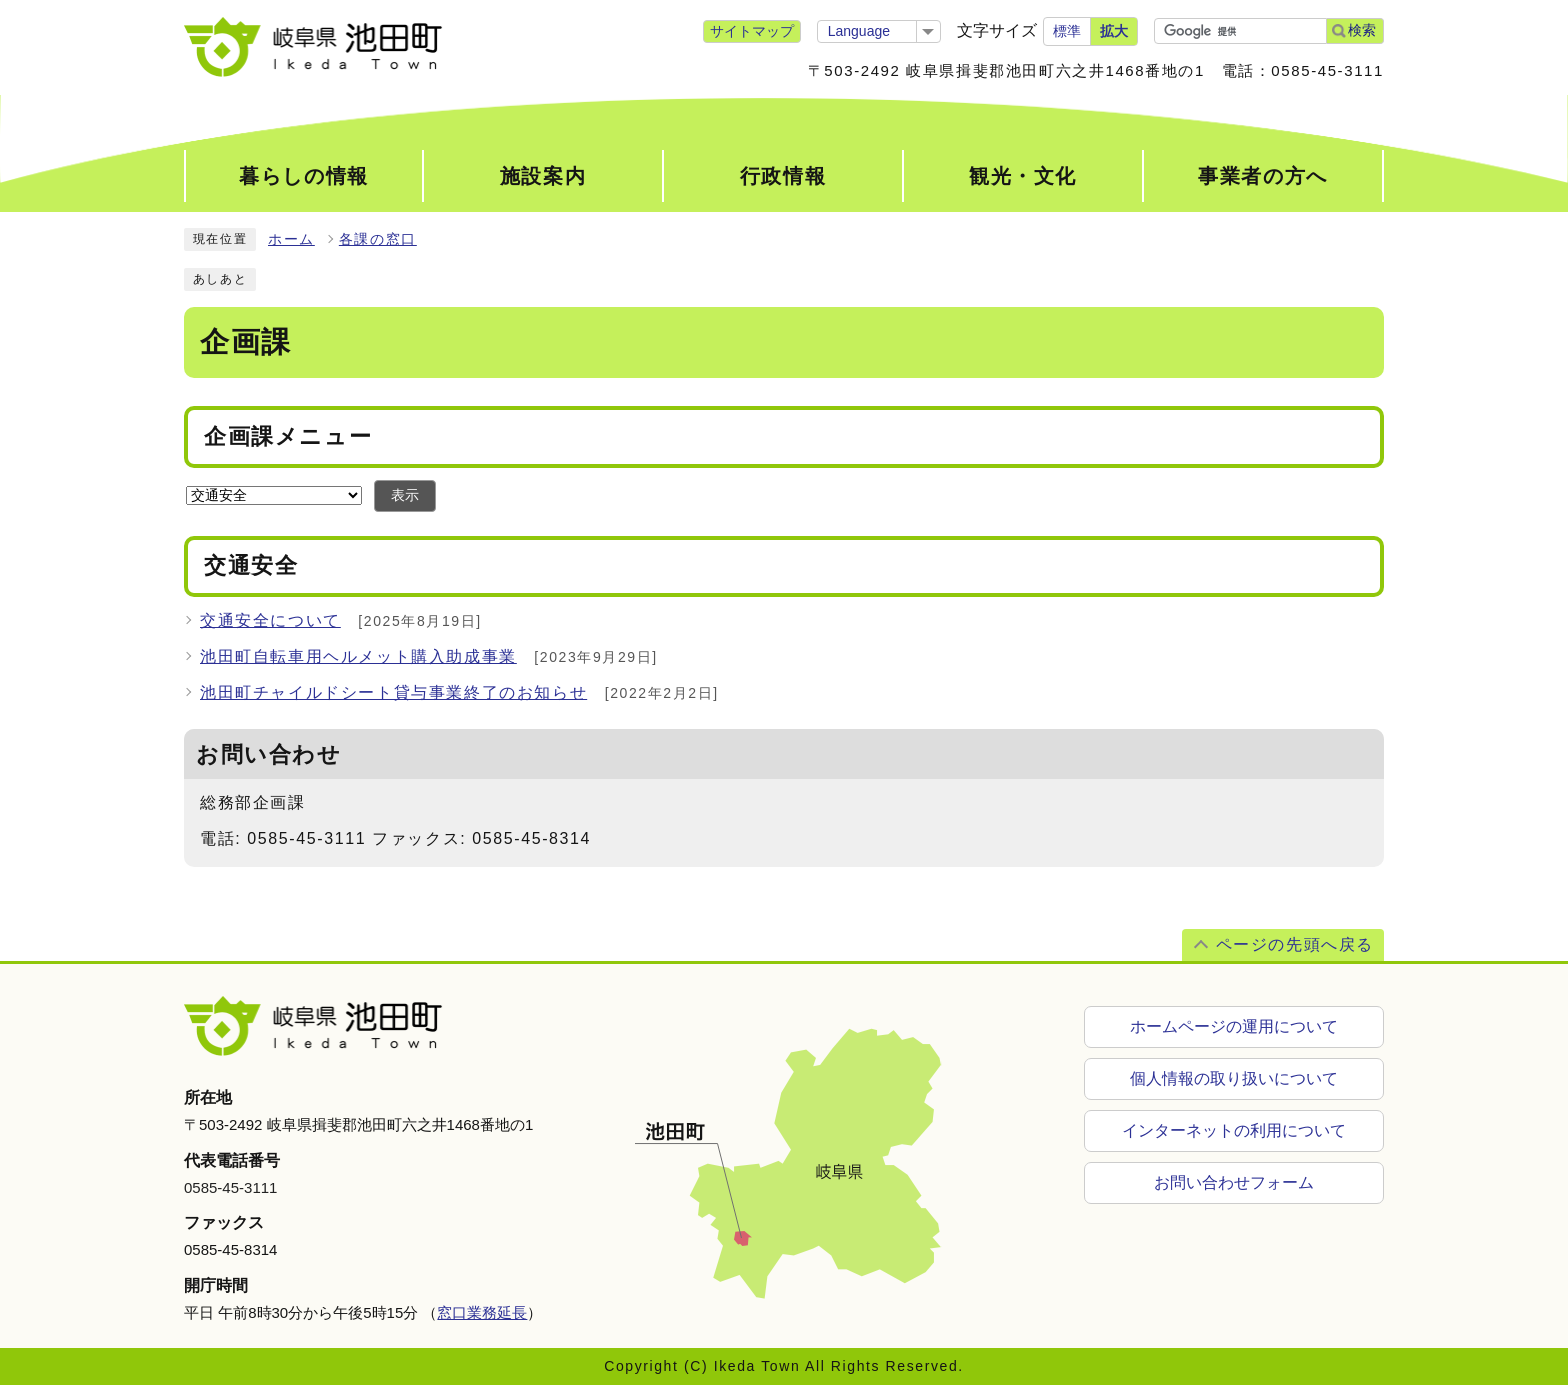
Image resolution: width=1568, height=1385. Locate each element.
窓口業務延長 (482, 1312)
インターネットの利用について (1234, 1130)
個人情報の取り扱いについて (1234, 1078)
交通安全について (270, 620)
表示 (405, 495)
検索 (1362, 30)
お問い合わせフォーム (1234, 1182)
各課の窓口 (378, 239)
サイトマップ (752, 31)
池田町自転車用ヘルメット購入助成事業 (358, 656)
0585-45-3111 (230, 1187)
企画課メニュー (288, 436)
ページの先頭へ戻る (1295, 944)
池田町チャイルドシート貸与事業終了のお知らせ (393, 692)
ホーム (291, 239)
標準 (1067, 31)
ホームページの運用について (1234, 1026)
